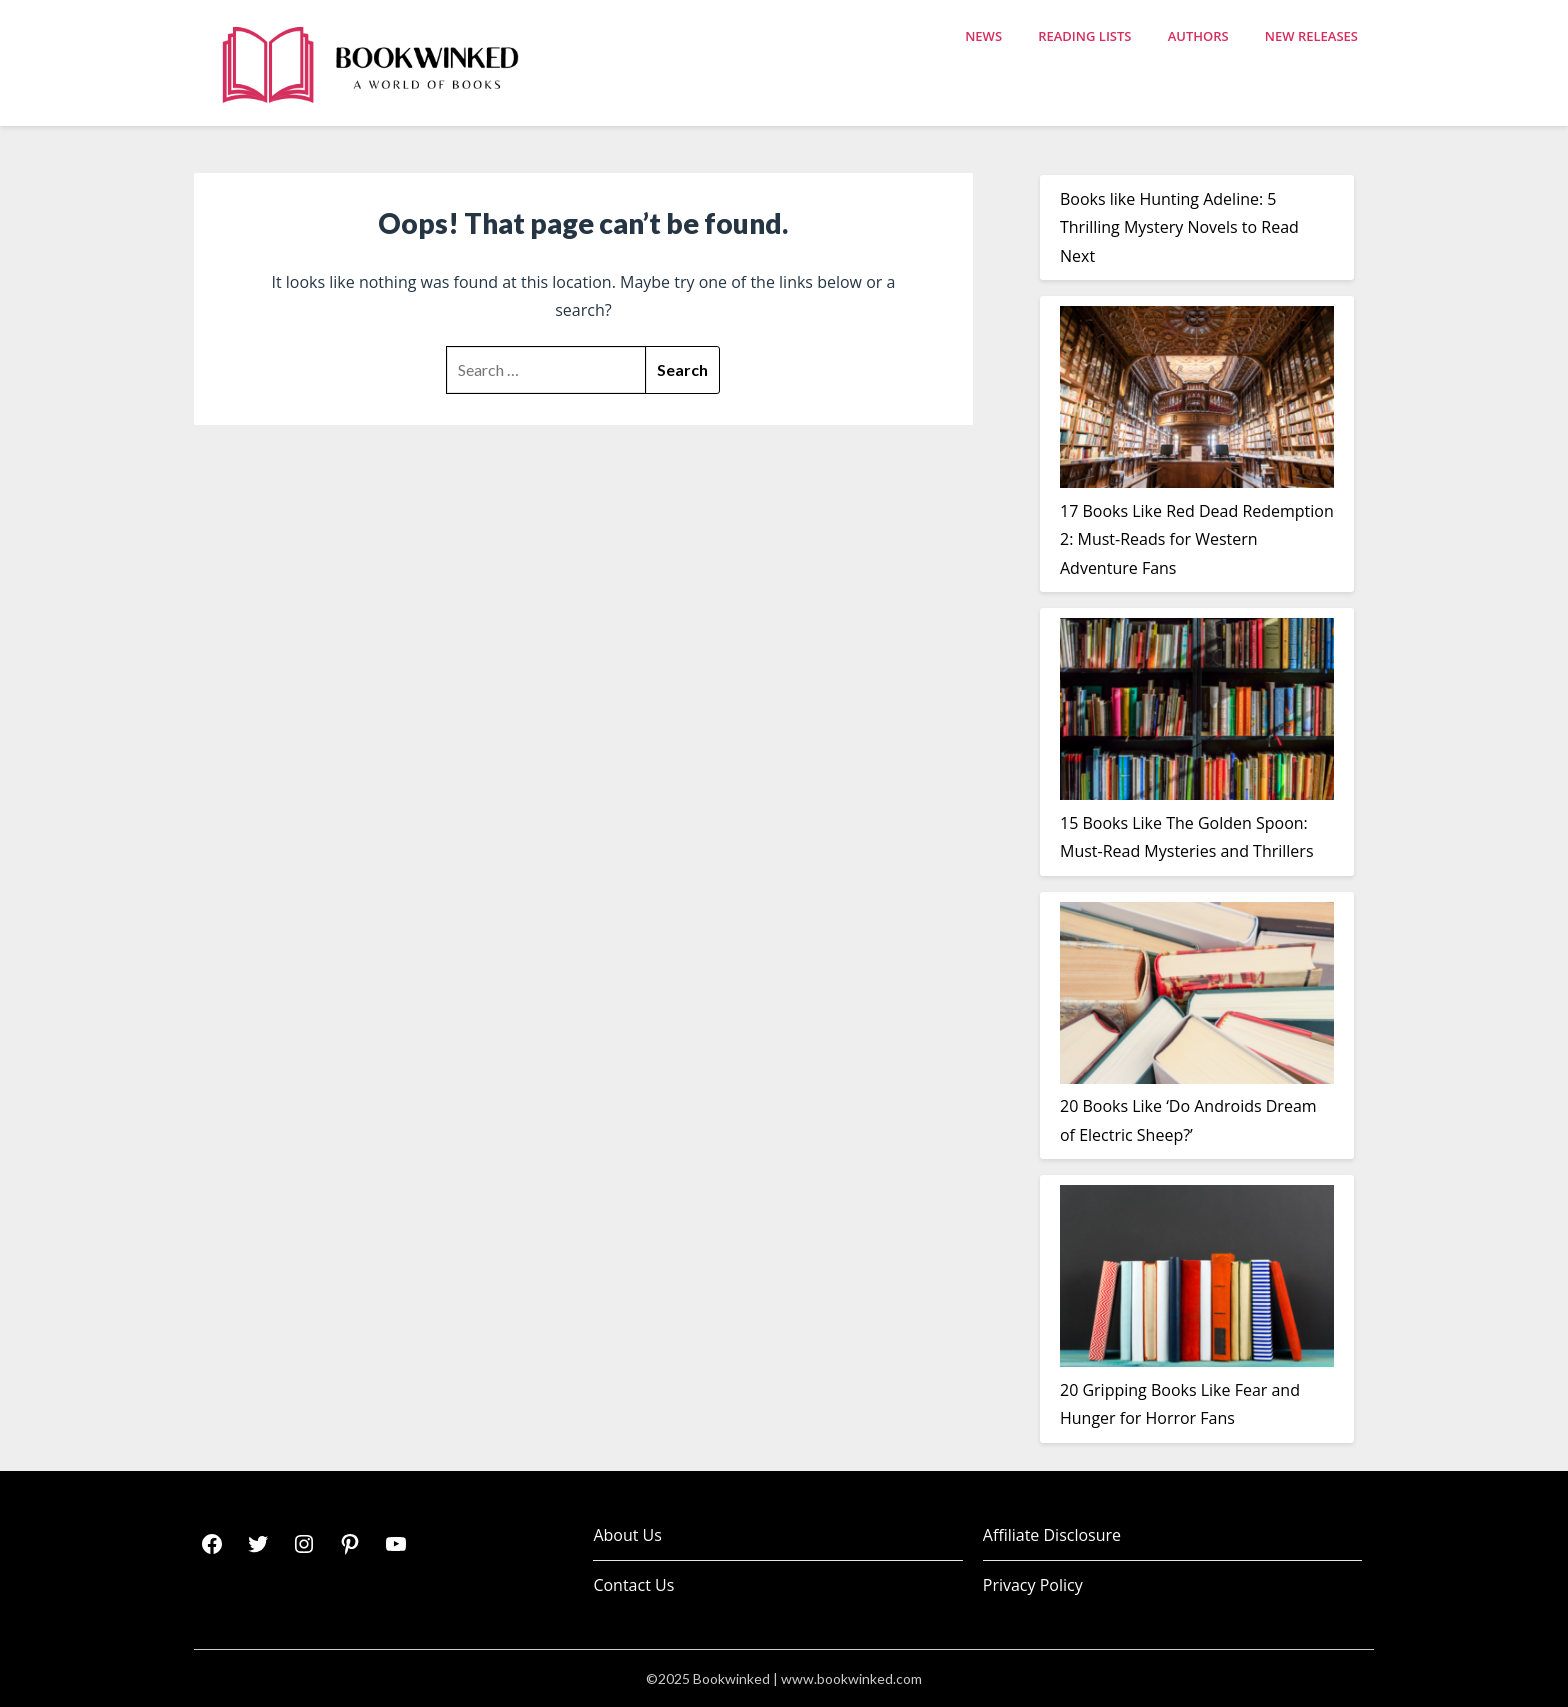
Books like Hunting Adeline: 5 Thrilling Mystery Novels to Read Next (1179, 227)
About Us (627, 1535)
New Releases (1311, 36)
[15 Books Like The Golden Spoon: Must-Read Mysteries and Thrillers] (1197, 713)
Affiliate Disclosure (1052, 1535)
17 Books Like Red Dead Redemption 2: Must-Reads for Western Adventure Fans (1197, 539)
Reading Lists (1084, 36)
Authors (1198, 36)
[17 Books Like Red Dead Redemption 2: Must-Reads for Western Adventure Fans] (1197, 401)
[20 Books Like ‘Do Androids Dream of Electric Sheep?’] (1197, 997)
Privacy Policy (1033, 1585)
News (983, 36)
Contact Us (633, 1585)
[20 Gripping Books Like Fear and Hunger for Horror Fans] (1197, 1280)
